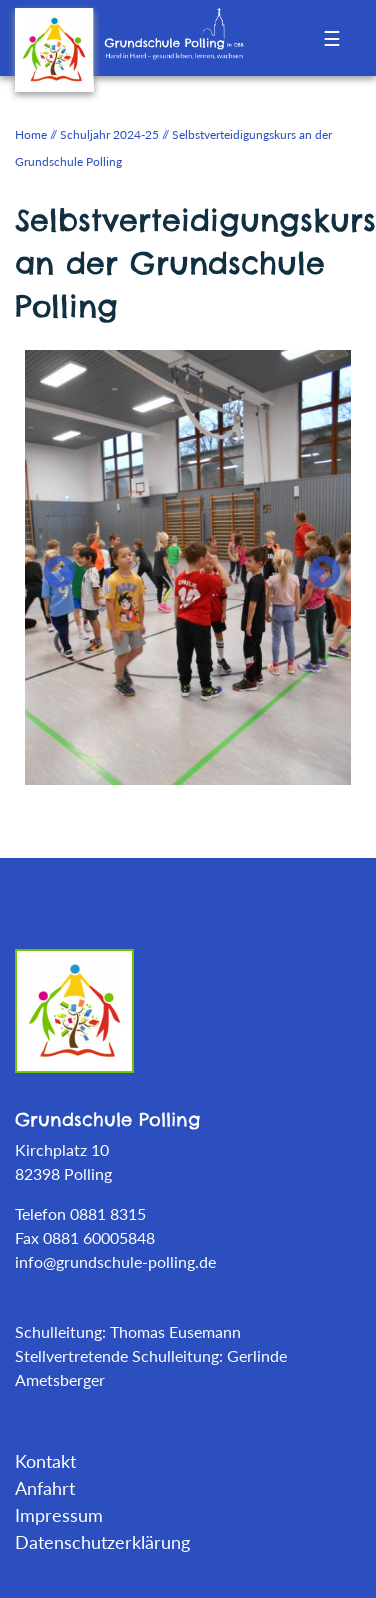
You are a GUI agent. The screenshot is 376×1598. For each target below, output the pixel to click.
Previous (51, 565)
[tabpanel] (188, 565)
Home (31, 134)
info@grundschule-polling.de (115, 1261)
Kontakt (45, 1461)
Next (316, 565)
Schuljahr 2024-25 (109, 134)
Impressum (59, 1515)
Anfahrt (45, 1488)
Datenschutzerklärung (102, 1542)
